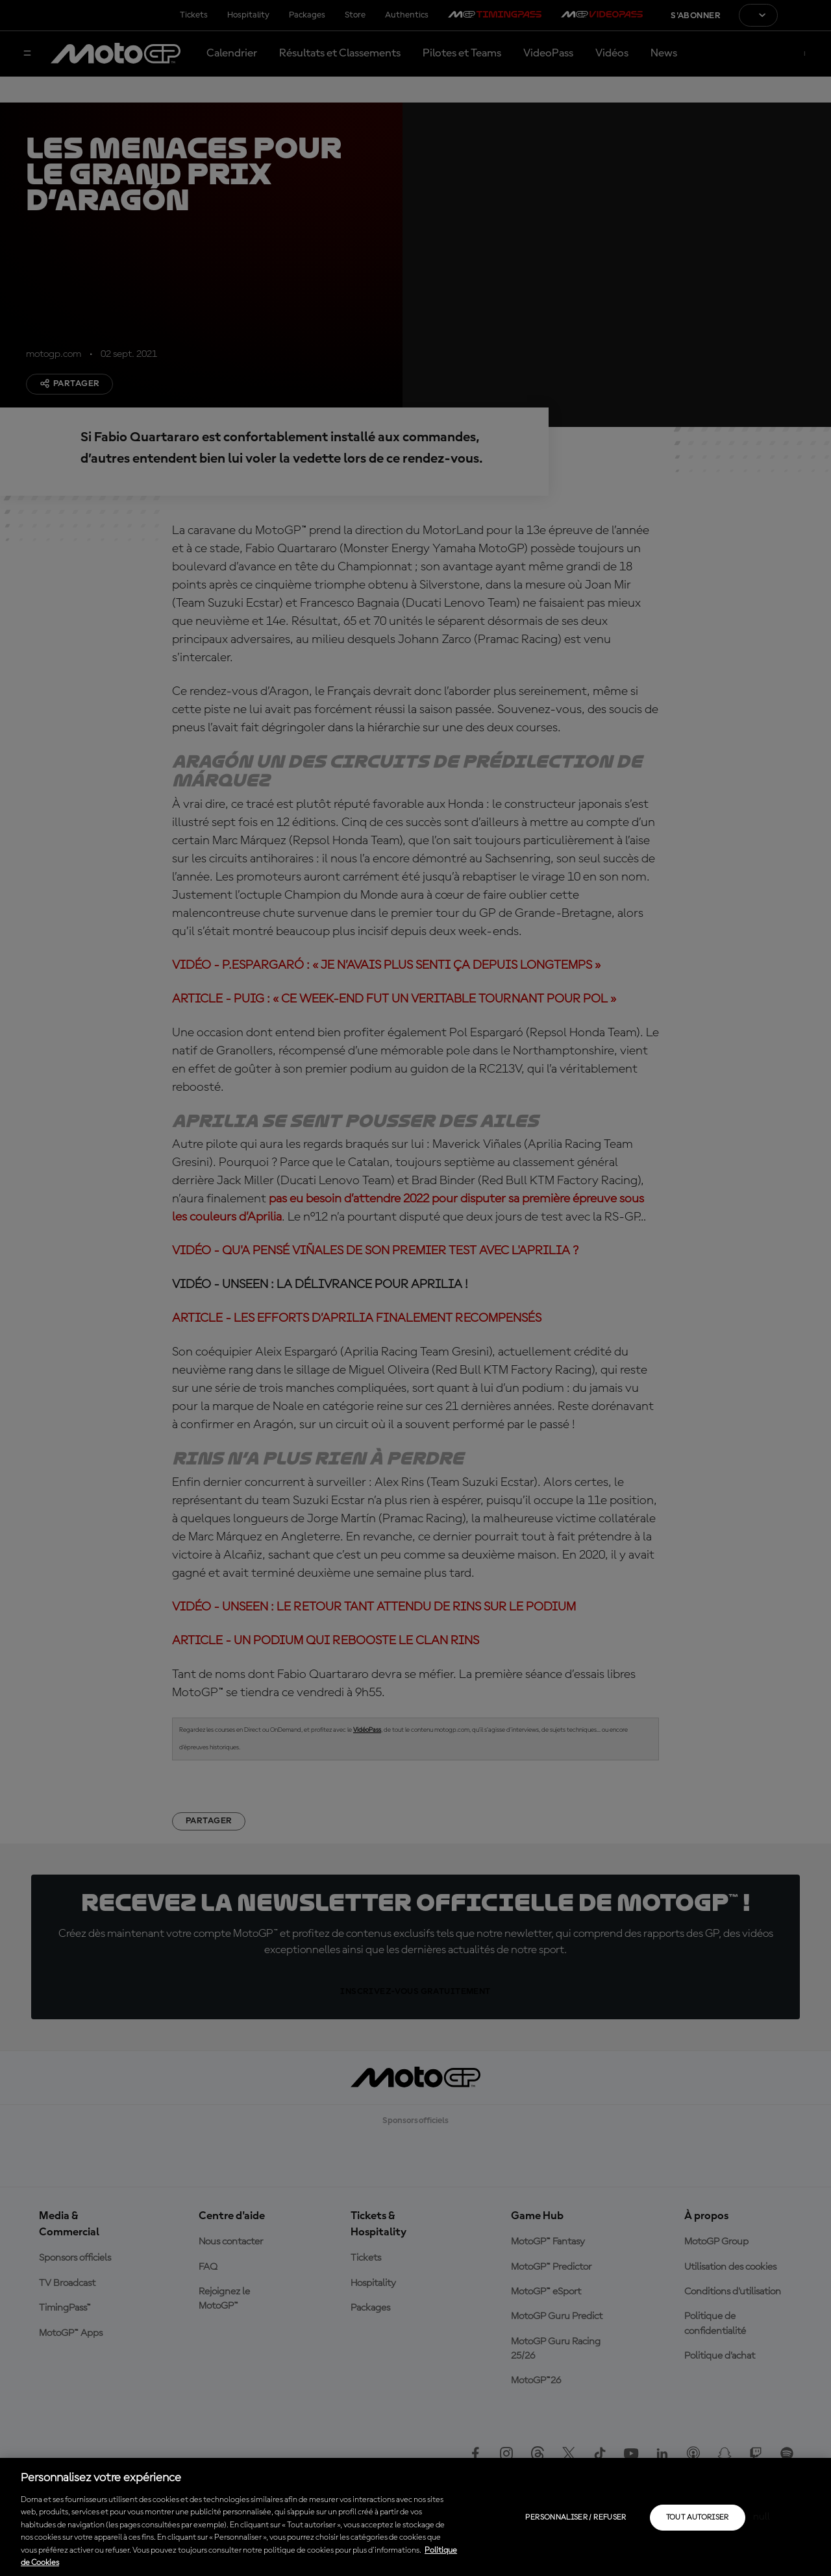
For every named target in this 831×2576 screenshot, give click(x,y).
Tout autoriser (697, 2517)
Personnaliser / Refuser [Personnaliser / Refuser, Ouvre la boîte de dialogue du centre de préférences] (575, 2517)
